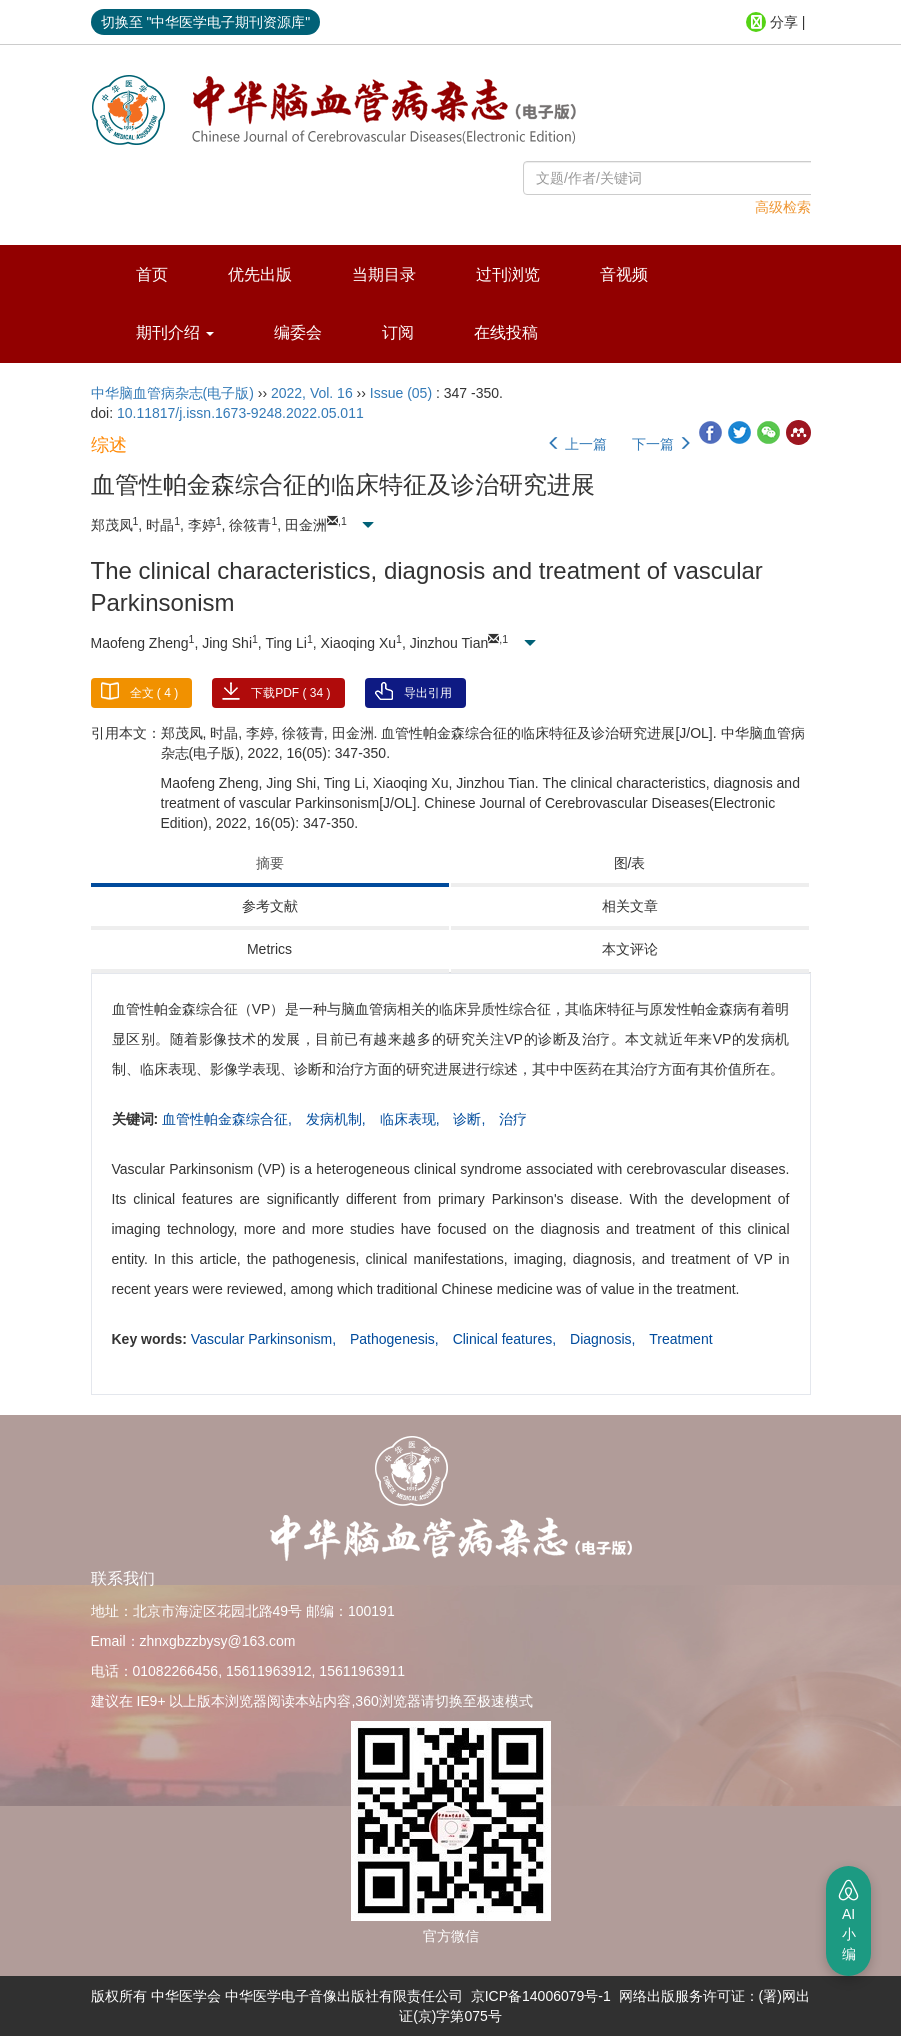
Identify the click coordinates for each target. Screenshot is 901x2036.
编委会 (298, 332)
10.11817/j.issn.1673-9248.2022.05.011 (240, 413)
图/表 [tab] (630, 863)
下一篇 (662, 444)
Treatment (680, 1339)
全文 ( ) (154, 693)
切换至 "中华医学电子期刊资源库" (206, 22)
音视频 (624, 274)
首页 (152, 274)
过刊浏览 (508, 274)
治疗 (513, 1119)
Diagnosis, (604, 1339)
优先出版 (260, 274)
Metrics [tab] (269, 949)
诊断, (471, 1119)
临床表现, (412, 1119)
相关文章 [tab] (630, 906)
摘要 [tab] (270, 863)
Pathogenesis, (396, 1339)
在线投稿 (506, 332)
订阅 (398, 332)
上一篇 (577, 444)
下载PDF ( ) (290, 693)
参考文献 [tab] (270, 906)
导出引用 (428, 693)
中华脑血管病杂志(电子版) (172, 393)
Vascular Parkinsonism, (265, 1339)
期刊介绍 (175, 332)
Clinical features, (506, 1339)
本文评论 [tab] (630, 949)
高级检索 (783, 207)
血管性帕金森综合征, (229, 1119)
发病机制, (338, 1119)
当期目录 (384, 274)
